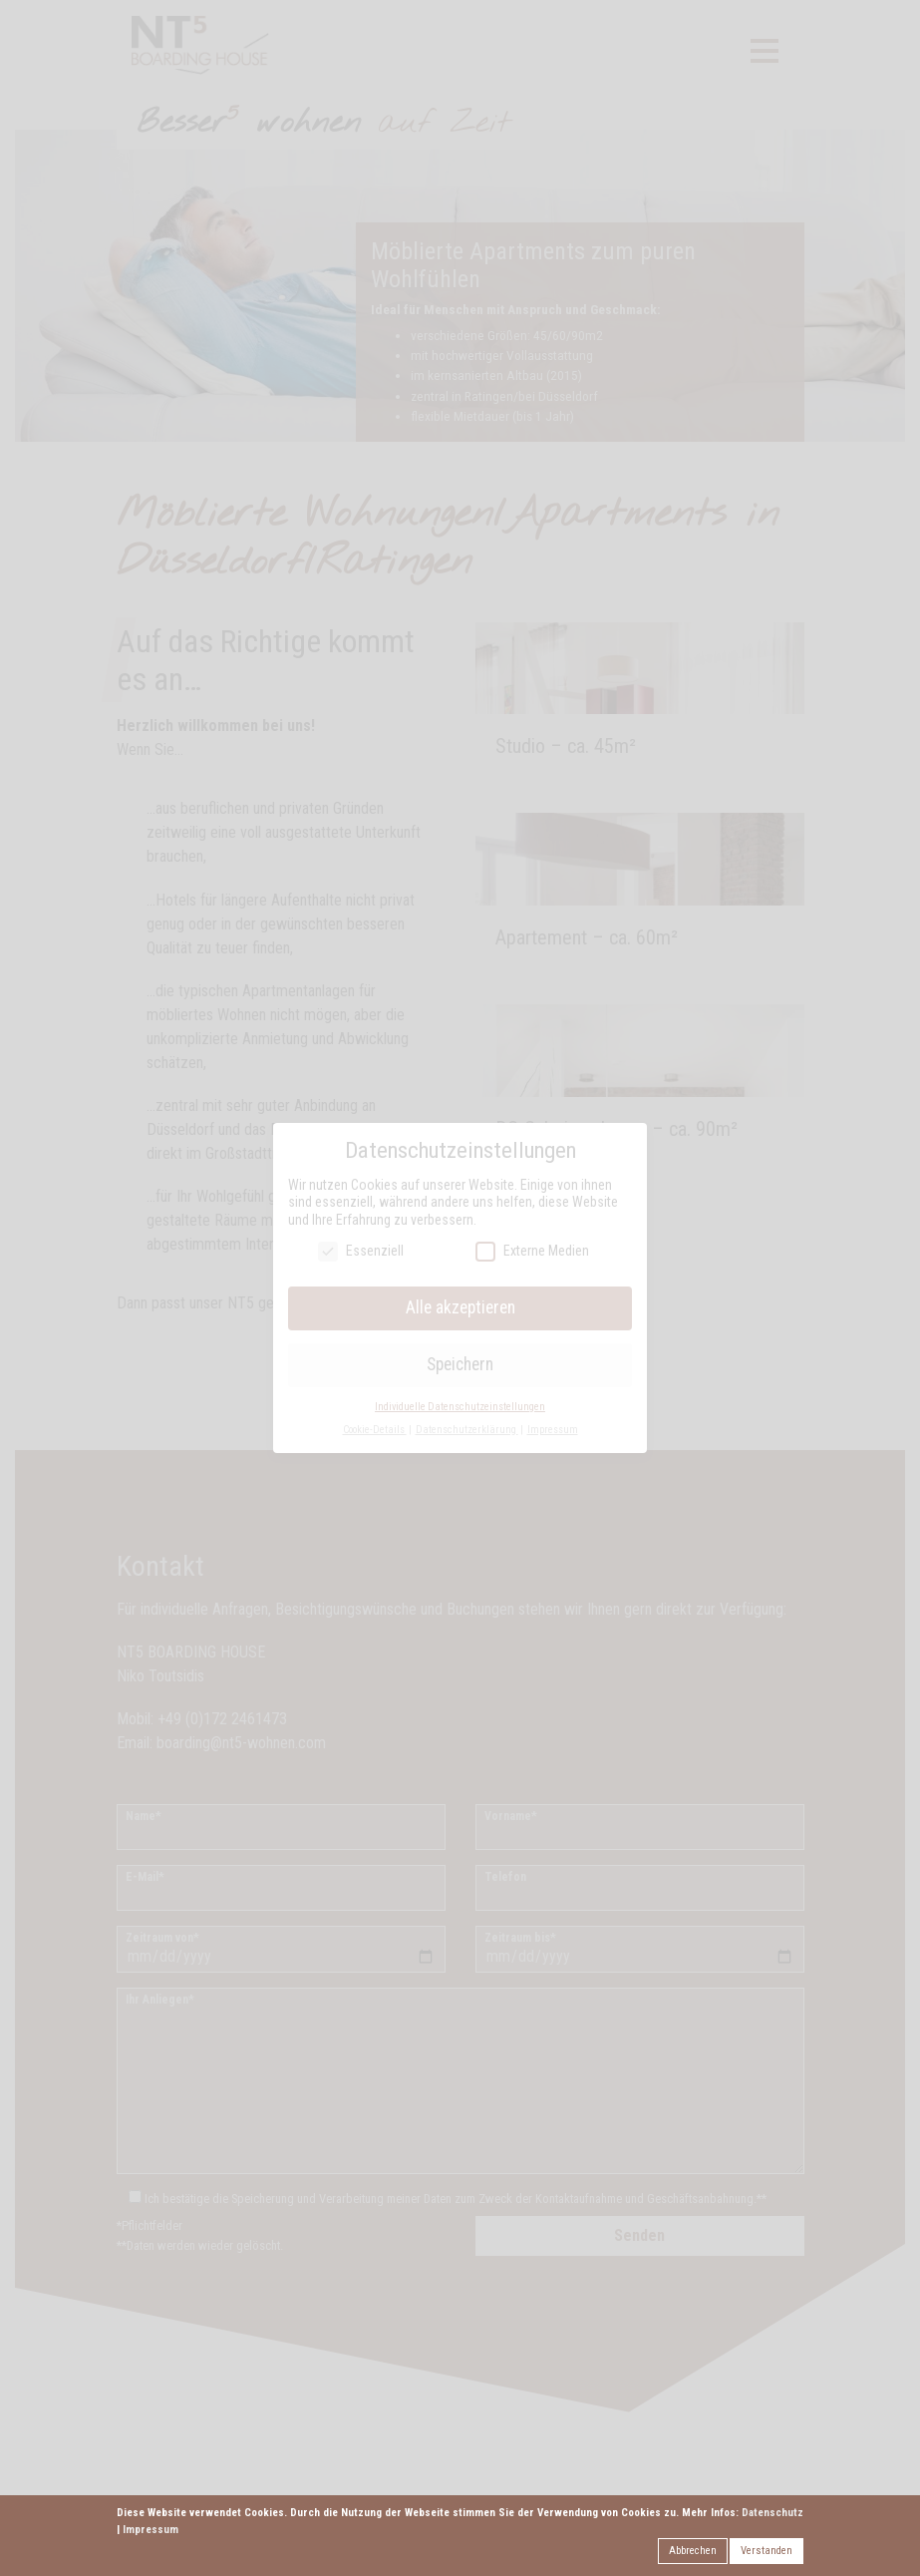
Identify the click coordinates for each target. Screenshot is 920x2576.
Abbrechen (693, 2550)
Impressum (150, 2529)
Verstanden (766, 2550)
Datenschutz (772, 2512)
